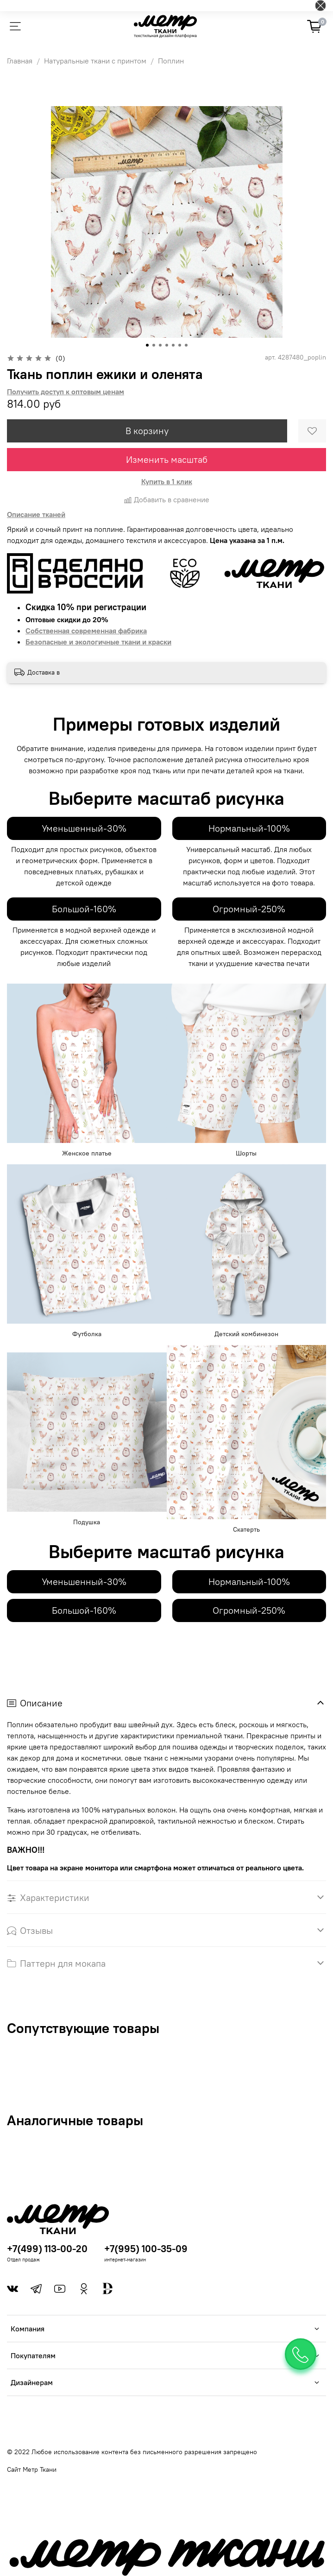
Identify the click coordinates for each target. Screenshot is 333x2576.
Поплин (171, 60)
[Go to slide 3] (160, 345)
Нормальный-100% (249, 828)
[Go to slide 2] (153, 345)
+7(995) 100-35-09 (146, 2248)
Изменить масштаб (166, 459)
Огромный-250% (249, 909)
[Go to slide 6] (179, 345)
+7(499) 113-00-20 (47, 2248)
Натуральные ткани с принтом (95, 60)
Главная (19, 60)
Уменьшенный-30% (84, 828)
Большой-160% (84, 909)
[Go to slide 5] (173, 345)
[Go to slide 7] (186, 345)
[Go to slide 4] (166, 345)
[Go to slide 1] (147, 345)
